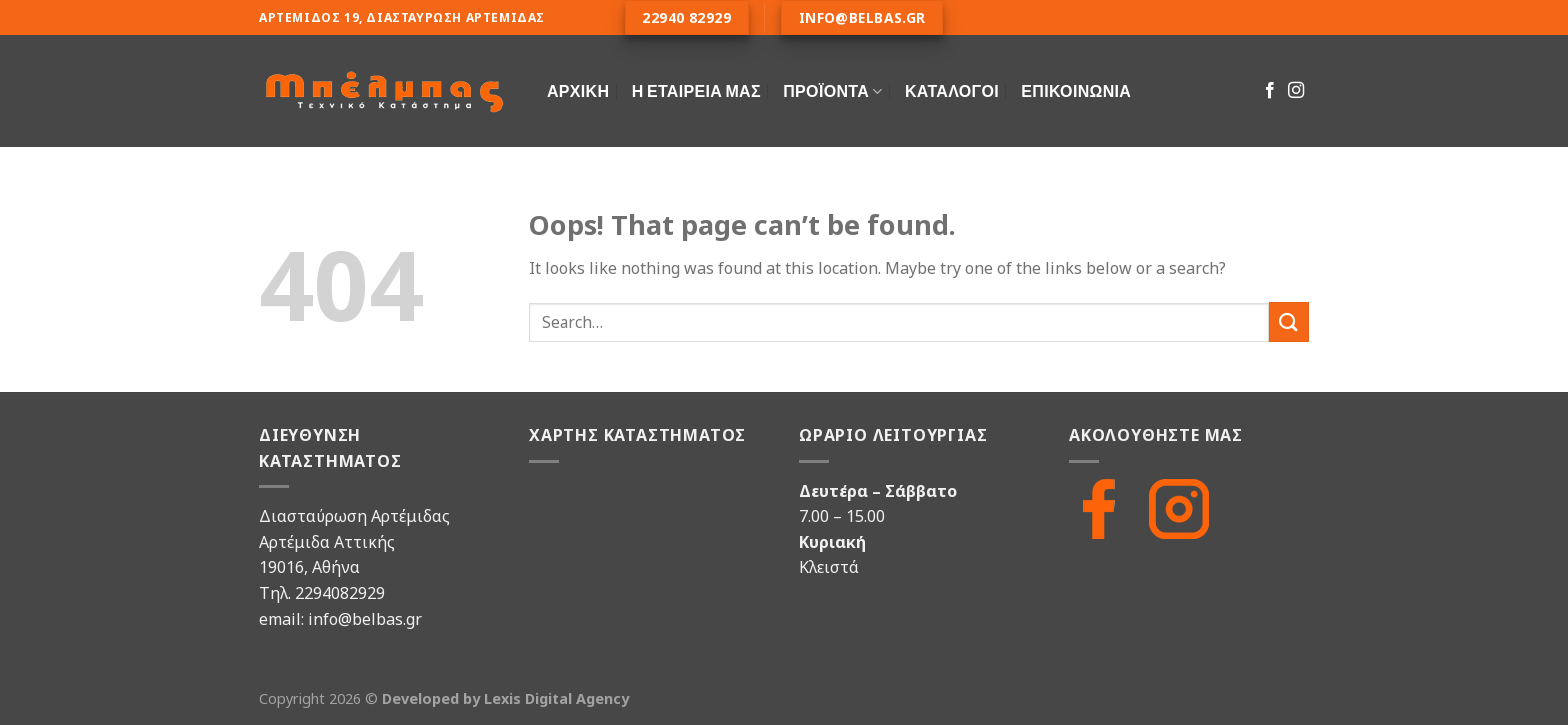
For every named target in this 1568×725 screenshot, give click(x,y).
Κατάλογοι (952, 90)
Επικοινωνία (1076, 90)
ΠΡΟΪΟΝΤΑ (832, 90)
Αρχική (578, 90)
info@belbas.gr (365, 619)
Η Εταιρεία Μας (696, 90)
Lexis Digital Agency (556, 698)
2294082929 (340, 593)
